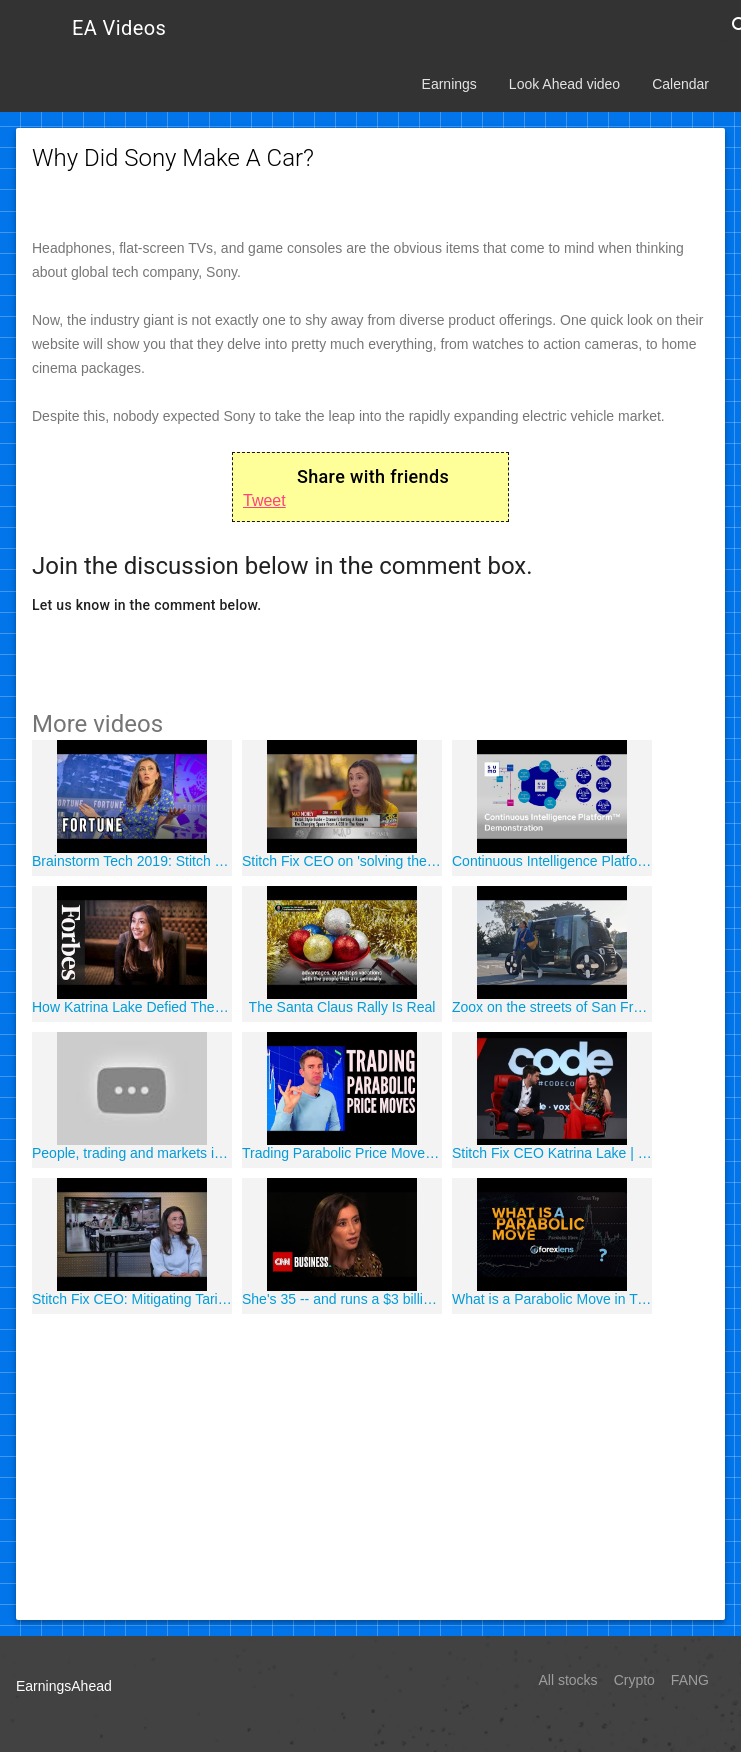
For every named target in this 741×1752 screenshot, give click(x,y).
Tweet (264, 500)
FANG (690, 1680)
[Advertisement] (370, 1464)
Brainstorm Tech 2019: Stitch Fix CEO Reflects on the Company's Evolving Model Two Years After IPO (132, 861)
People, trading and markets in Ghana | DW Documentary (132, 1153)
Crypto (634, 1680)
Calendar (680, 84)
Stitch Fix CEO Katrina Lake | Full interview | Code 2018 (552, 1153)
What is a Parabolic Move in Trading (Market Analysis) (552, 1299)
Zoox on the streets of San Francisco (552, 1007)
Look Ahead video (564, 84)
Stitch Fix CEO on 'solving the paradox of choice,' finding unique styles (342, 861)
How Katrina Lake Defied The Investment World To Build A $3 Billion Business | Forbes (132, 1007)
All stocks (568, 1680)
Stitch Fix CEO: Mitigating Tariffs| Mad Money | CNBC (132, 1299)
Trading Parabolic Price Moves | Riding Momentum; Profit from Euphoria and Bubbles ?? (342, 1153)
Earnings (449, 84)
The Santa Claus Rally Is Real (342, 1007)
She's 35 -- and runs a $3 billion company (342, 1299)
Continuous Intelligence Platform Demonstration (552, 861)
